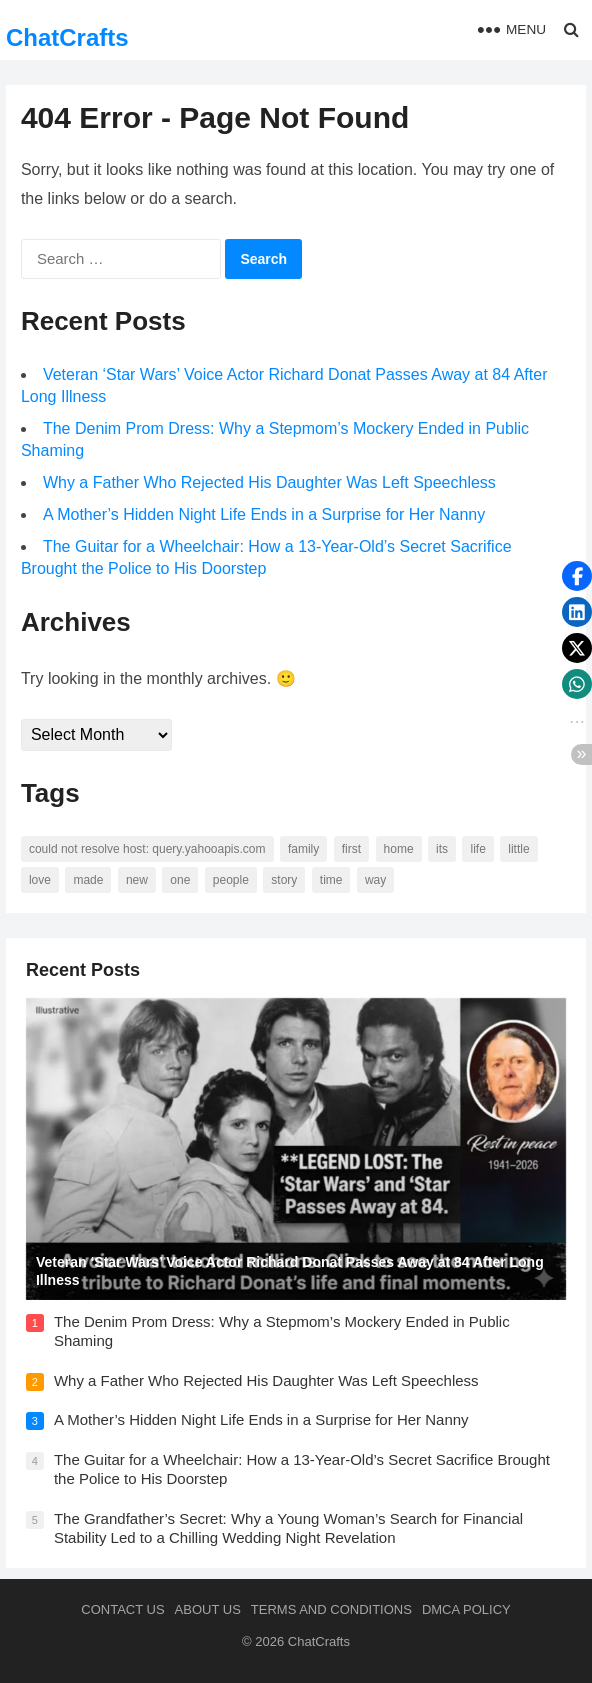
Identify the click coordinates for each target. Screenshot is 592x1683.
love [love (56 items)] (40, 880)
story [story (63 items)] (284, 880)
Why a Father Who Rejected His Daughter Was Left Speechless (269, 482)
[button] (577, 576)
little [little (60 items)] (518, 849)
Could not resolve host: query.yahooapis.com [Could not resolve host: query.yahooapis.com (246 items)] (147, 849)
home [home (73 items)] (399, 849)
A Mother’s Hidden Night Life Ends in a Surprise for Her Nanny (264, 514)
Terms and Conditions (331, 1609)
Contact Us (122, 1609)
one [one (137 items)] (180, 880)
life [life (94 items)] (477, 849)
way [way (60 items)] (375, 880)
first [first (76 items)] (351, 849)
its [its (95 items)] (442, 849)
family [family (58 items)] (303, 849)
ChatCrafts (67, 37)
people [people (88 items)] (231, 880)
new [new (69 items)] (137, 880)
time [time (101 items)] (331, 880)
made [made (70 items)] (88, 880)
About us (208, 1609)
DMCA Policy (466, 1609)
